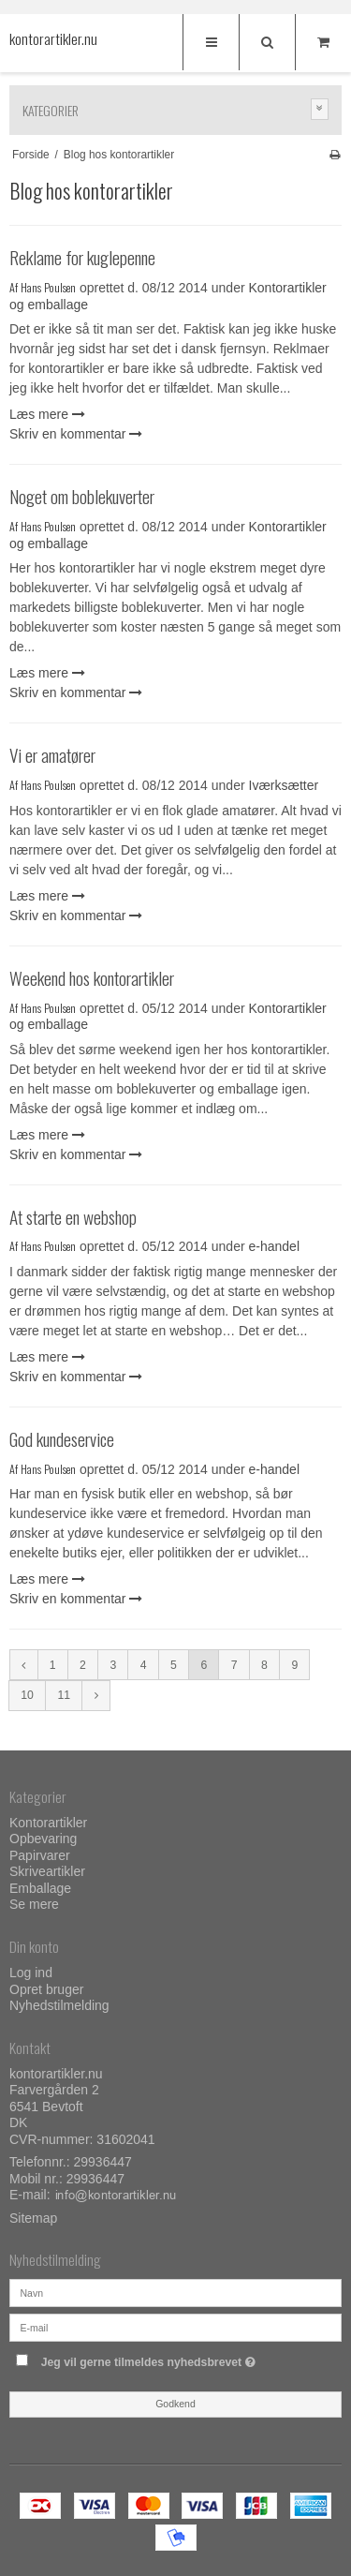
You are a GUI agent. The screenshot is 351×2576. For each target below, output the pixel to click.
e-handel (274, 1246)
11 (63, 1695)
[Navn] (175, 2291)
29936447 (103, 2161)
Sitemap (33, 2218)
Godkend (175, 2403)
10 (27, 1695)
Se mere (34, 1904)
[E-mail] (175, 2325)
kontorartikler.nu (46, 39)
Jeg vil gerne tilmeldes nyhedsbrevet (165, 2359)
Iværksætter (284, 785)
